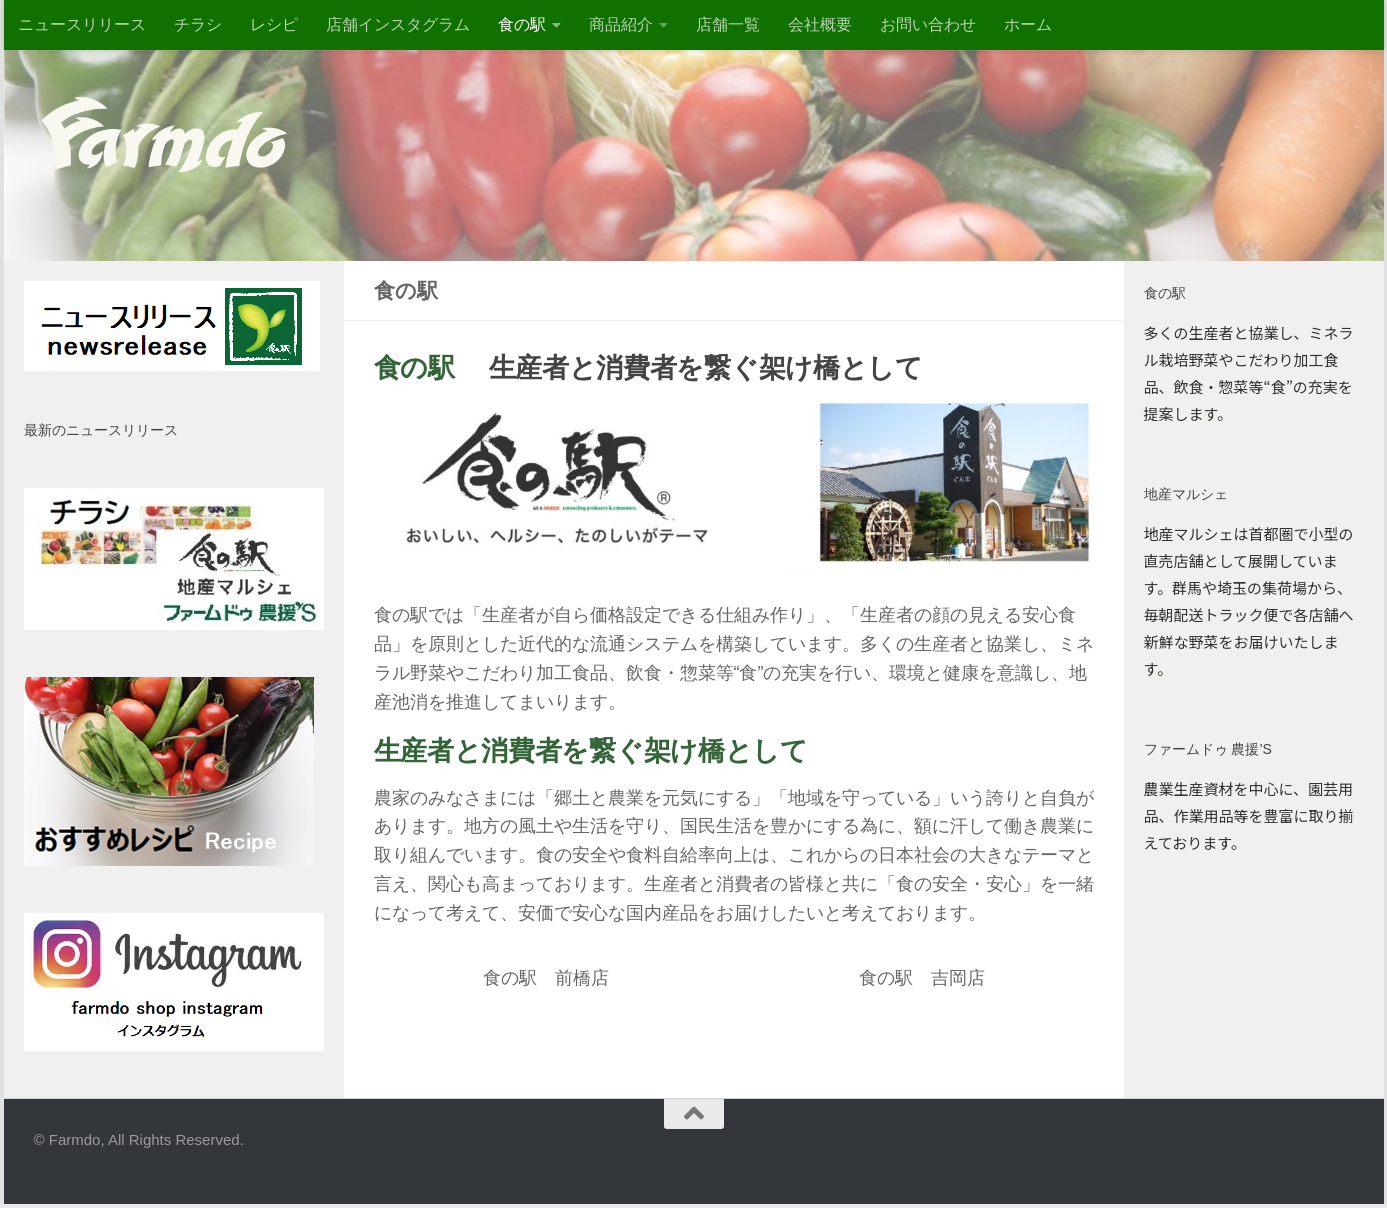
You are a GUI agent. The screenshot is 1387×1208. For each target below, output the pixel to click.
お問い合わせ (928, 24)
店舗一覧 (728, 24)
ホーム (1028, 24)
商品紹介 (621, 24)
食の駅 (522, 24)
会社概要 (820, 24)
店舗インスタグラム (398, 24)
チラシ (198, 24)
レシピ (274, 24)
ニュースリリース (82, 24)
